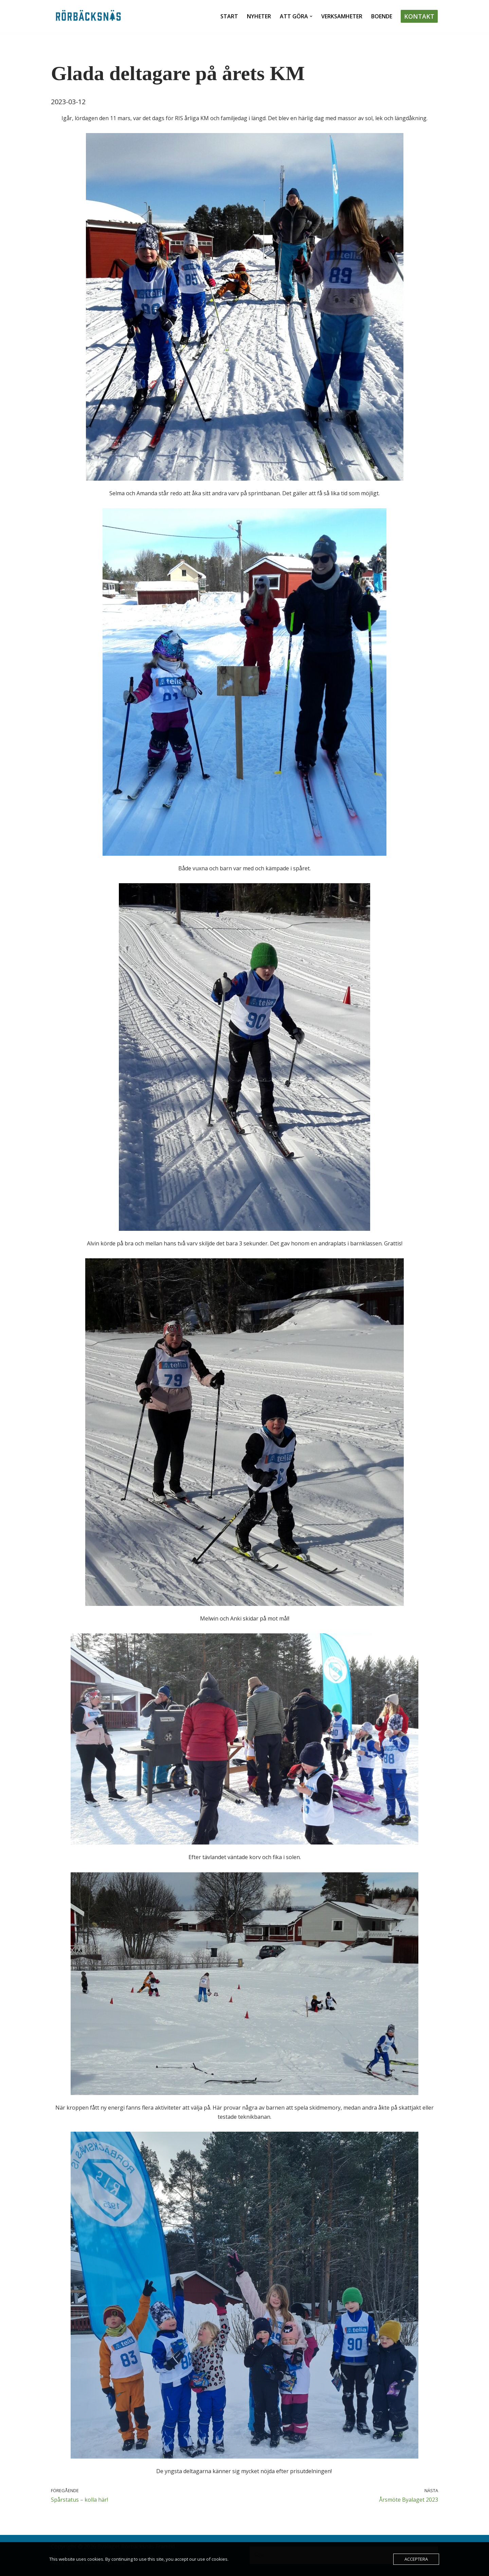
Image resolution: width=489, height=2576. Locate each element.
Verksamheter (341, 16)
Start (229, 16)
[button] (311, 16)
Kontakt (419, 16)
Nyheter (259, 16)
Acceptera (416, 2559)
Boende (381, 16)
